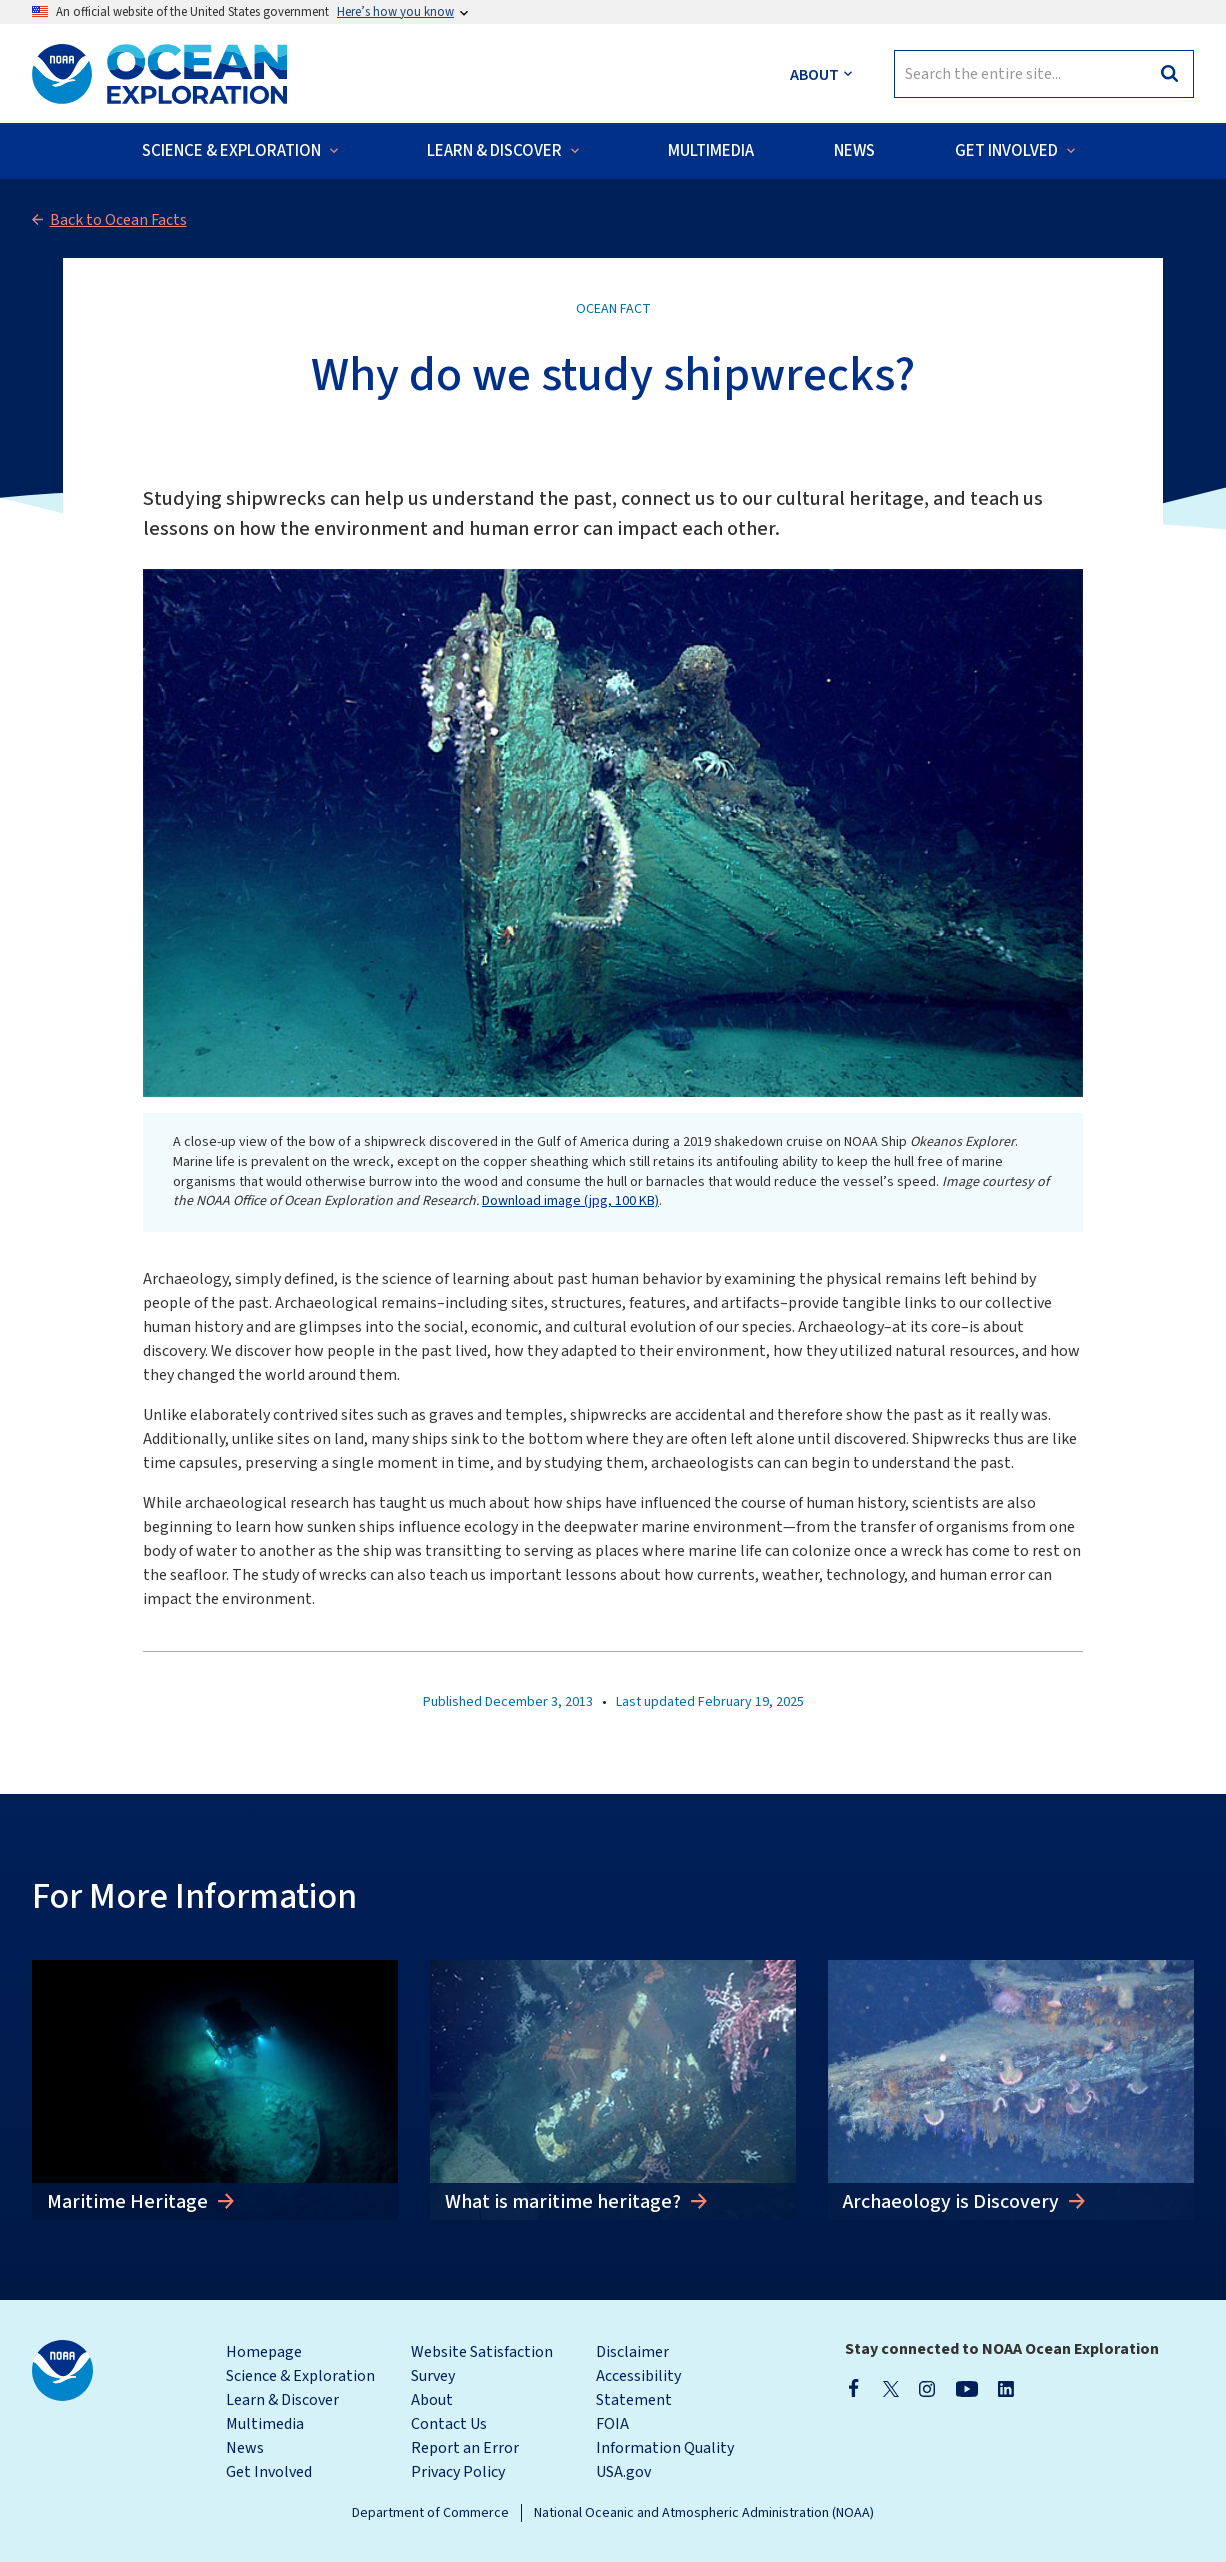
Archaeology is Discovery (953, 2202)
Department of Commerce (430, 2513)
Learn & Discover (282, 2400)
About (432, 2400)
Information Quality (665, 2448)
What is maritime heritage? (565, 2202)
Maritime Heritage (129, 2202)
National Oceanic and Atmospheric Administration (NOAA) (704, 2513)
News (245, 2448)
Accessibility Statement (638, 2388)
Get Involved (269, 2472)
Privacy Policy (458, 2472)
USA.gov (623, 2472)
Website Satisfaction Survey (482, 2364)
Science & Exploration (300, 2376)
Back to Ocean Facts (118, 220)
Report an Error (465, 2448)
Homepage (264, 2352)
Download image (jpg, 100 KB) (570, 1201)
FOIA (612, 2424)
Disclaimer (632, 2352)
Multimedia (265, 2424)
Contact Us (449, 2424)
